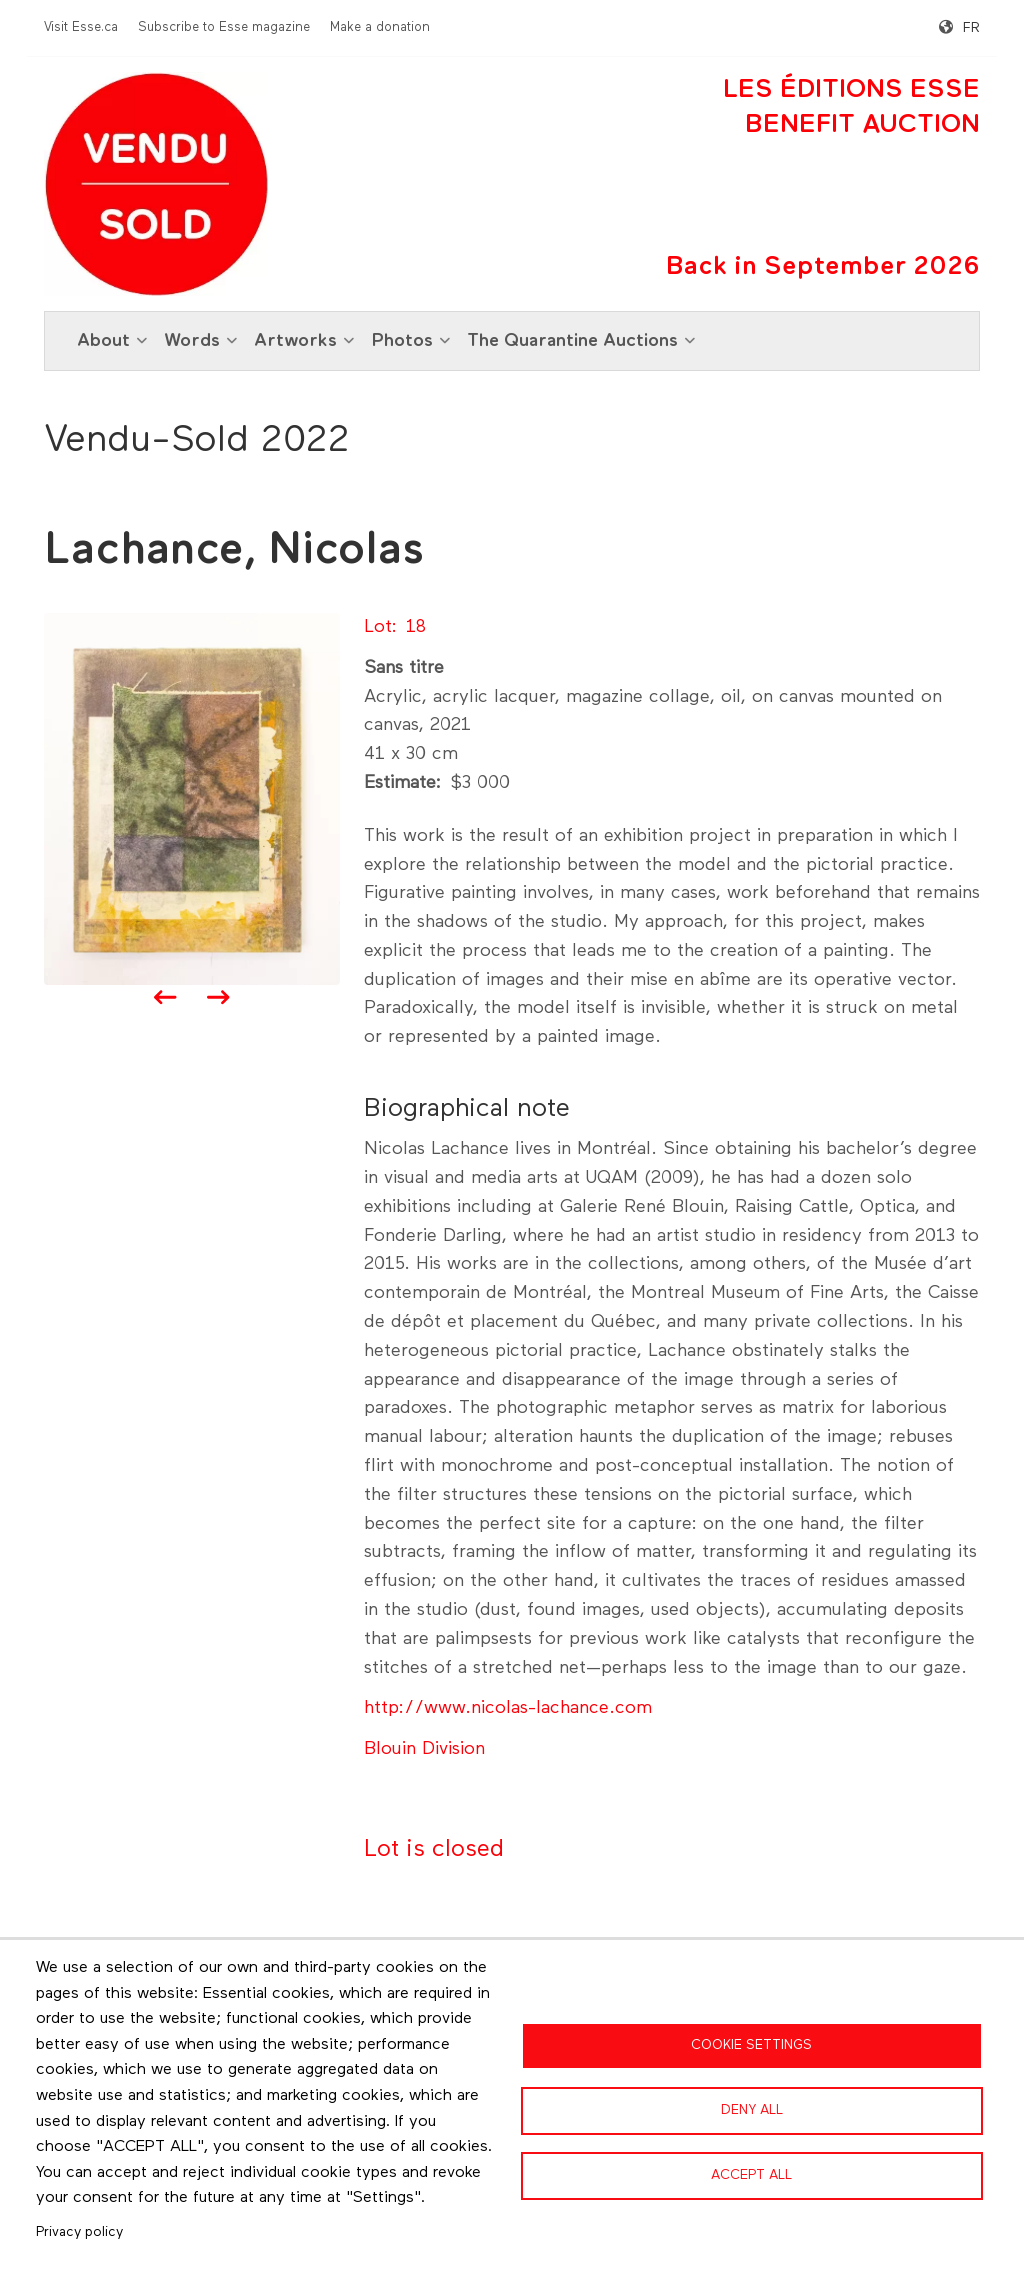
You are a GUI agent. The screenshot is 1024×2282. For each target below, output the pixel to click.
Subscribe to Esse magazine (224, 27)
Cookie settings (751, 2045)
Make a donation (380, 27)
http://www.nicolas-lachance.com (508, 1708)
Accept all (751, 2175)
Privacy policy (79, 2232)
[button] (192, 798)
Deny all (752, 2110)
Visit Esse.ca (81, 27)
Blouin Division (424, 1749)
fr (971, 28)
